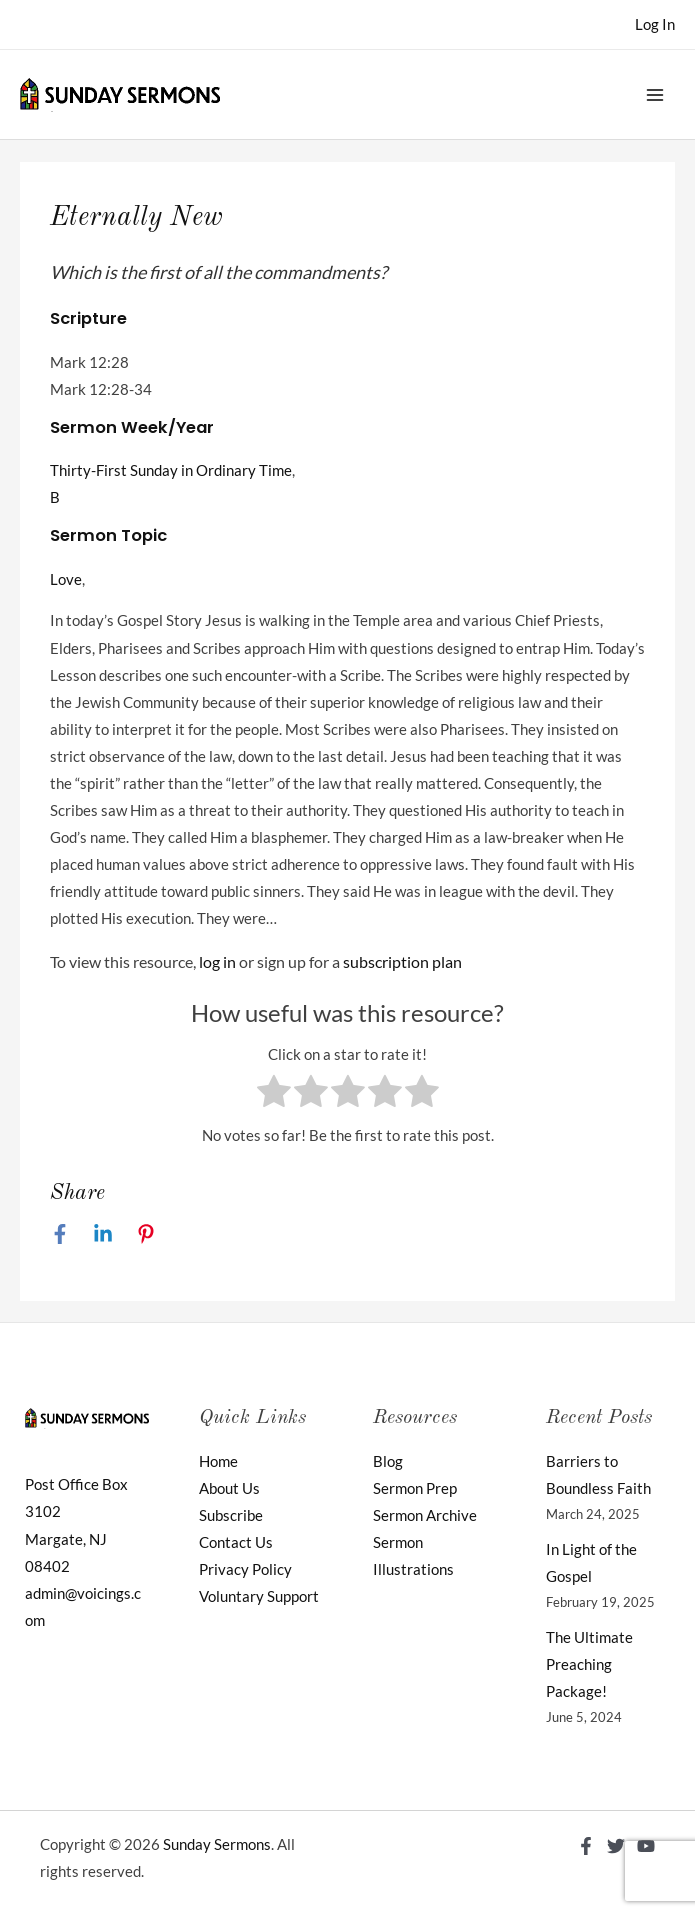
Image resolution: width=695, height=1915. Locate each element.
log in (217, 961)
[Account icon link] (655, 24)
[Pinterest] (146, 1233)
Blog (388, 1461)
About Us (229, 1488)
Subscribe (231, 1515)
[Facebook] (60, 1233)
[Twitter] (616, 1846)
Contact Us (236, 1542)
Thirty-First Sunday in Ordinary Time (171, 470)
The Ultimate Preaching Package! (589, 1664)
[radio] (274, 1095)
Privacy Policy (245, 1569)
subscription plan (402, 961)
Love (66, 579)
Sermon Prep (415, 1488)
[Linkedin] (103, 1233)
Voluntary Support (259, 1596)
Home (218, 1461)
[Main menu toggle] (655, 94)
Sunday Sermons (217, 1844)
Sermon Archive (425, 1515)
